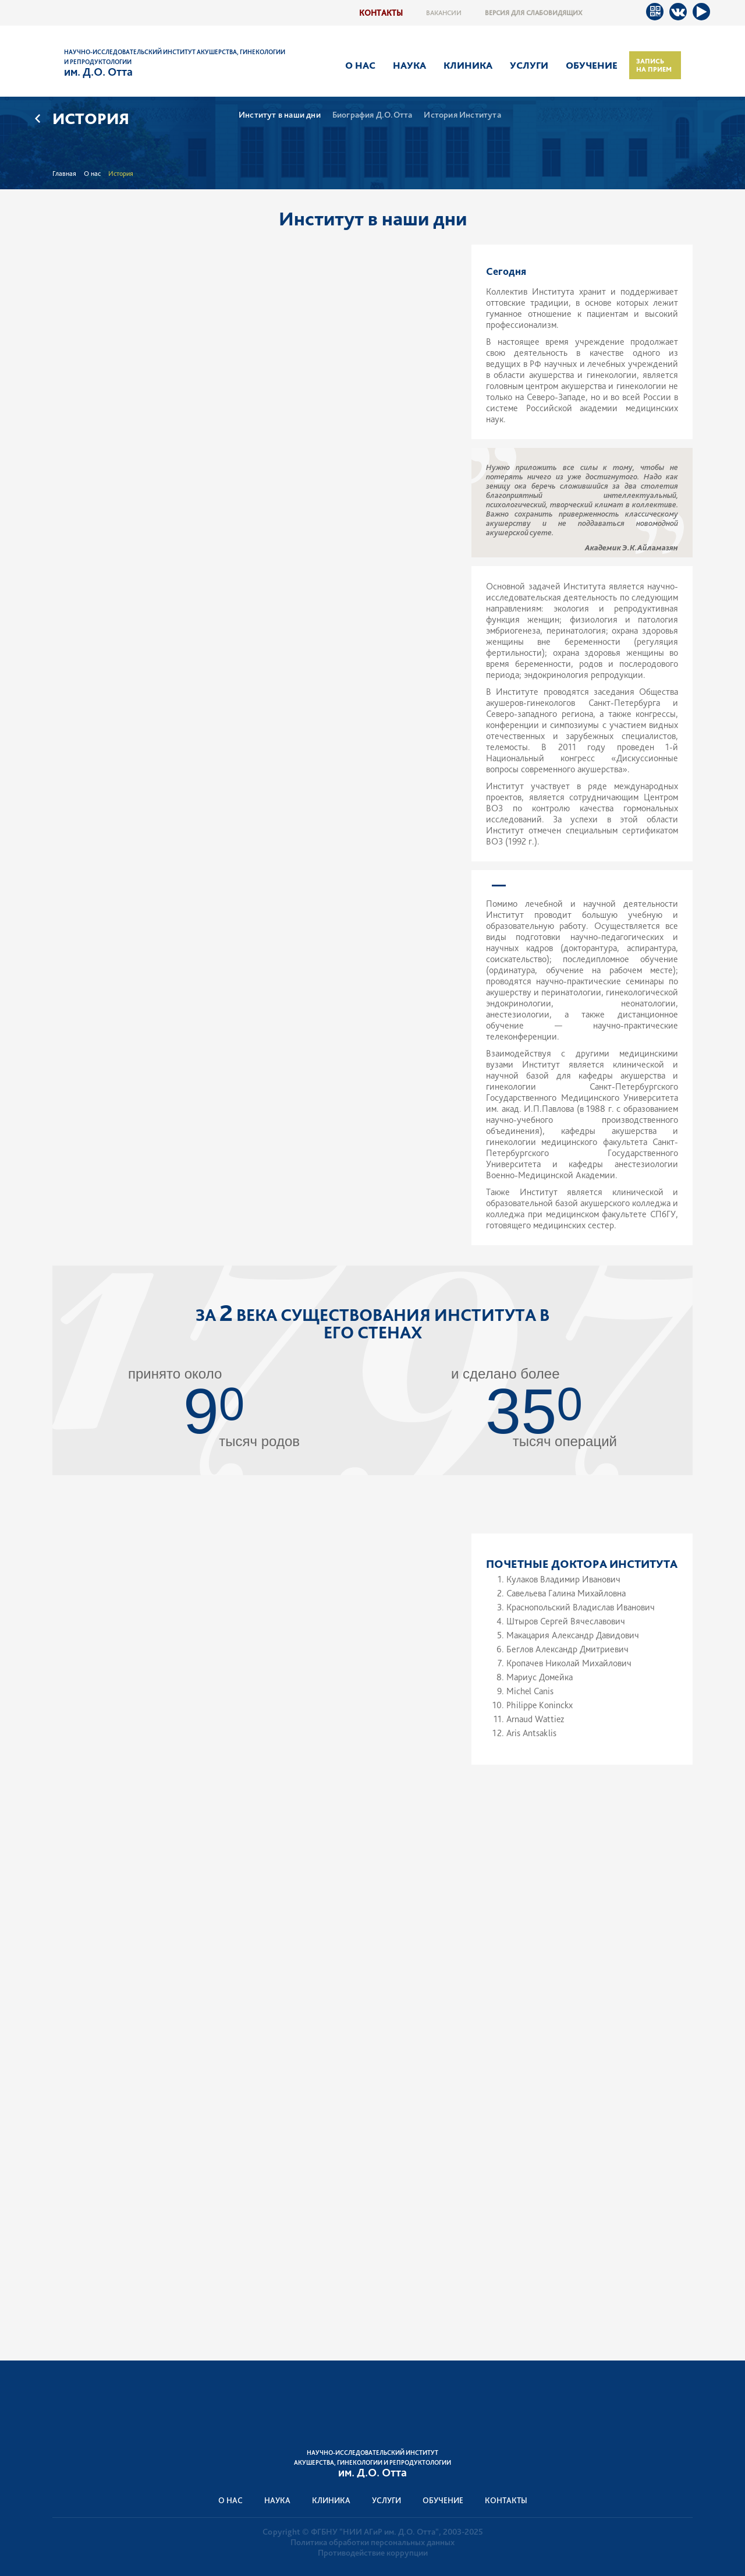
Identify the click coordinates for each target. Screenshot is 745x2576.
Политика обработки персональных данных (372, 2542)
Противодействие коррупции (373, 2552)
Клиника (468, 65)
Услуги (529, 65)
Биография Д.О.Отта (372, 115)
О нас (360, 65)
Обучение (592, 65)
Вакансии (444, 13)
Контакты (381, 12)
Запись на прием (654, 65)
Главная (64, 173)
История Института (462, 115)
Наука (409, 65)
